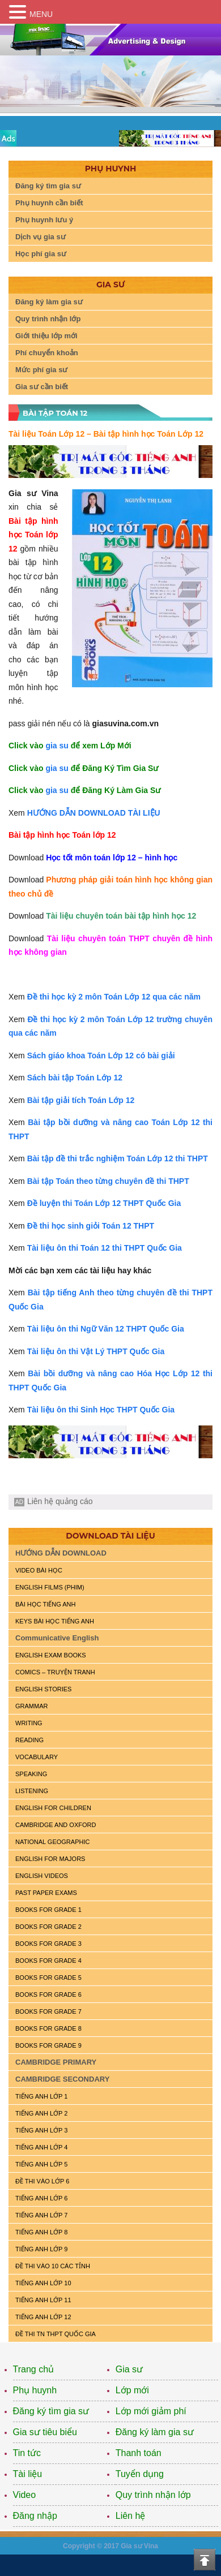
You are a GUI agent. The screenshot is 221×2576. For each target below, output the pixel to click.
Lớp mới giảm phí (151, 2411)
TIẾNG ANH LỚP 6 (41, 2198)
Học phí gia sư (40, 253)
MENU (41, 14)
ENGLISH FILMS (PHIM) (49, 1587)
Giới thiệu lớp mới (46, 335)
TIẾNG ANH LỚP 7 (41, 2215)
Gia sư (129, 2369)
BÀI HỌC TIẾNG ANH (45, 1604)
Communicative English (57, 1638)
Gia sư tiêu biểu (45, 2432)
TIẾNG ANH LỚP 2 (41, 2113)
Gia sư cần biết (41, 386)
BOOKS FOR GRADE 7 (48, 2011)
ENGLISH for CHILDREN (53, 1807)
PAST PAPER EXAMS (46, 1892)
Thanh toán (139, 2453)
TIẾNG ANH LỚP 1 (41, 2096)
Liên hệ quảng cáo (60, 1501)
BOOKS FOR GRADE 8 (48, 2028)
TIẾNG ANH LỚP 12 (43, 2317)
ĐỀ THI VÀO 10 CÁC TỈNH (52, 2266)
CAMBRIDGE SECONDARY (62, 2079)
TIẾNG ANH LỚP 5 (41, 2164)
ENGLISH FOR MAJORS (50, 1858)
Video (24, 2495)
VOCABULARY (36, 1757)
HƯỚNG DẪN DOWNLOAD (61, 1553)
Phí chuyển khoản (46, 352)
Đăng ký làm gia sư (49, 302)
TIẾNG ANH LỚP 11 (43, 2300)
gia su (56, 745)
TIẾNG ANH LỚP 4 (41, 2147)
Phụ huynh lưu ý (44, 220)
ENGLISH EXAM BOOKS (50, 1655)
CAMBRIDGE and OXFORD (55, 1824)
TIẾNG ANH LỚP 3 (41, 2130)
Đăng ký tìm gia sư (48, 186)
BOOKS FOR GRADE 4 (48, 1960)
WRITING (28, 1723)
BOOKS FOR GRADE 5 (48, 1977)
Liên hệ (131, 2516)
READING (29, 1740)
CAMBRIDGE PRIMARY (55, 2062)
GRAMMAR (31, 1706)
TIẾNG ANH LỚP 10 (43, 2283)
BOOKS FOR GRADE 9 (48, 2045)
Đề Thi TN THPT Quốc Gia (55, 2334)
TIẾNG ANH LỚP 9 (41, 2249)
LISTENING (31, 1790)
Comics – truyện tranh (55, 1672)
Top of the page (204, 2559)
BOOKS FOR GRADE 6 (48, 1994)
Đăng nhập (35, 2516)
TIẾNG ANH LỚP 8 (41, 2232)
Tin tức (27, 2453)
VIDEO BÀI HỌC (38, 1570)
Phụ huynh (35, 2390)
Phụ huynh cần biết (49, 203)
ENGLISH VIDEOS (41, 1875)
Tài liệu (27, 2474)
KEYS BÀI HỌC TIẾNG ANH (54, 1621)
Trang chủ (33, 2369)
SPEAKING (31, 1774)
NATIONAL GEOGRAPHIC (52, 1841)
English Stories (43, 1689)
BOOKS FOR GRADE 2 (48, 1926)
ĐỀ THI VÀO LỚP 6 (42, 2181)
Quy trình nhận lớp (47, 319)
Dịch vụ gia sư (40, 236)
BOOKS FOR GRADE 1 (48, 1909)
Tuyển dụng (140, 2474)
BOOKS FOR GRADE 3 (48, 1943)
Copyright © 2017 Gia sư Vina (110, 2546)
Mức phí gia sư (41, 369)
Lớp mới (132, 2390)
